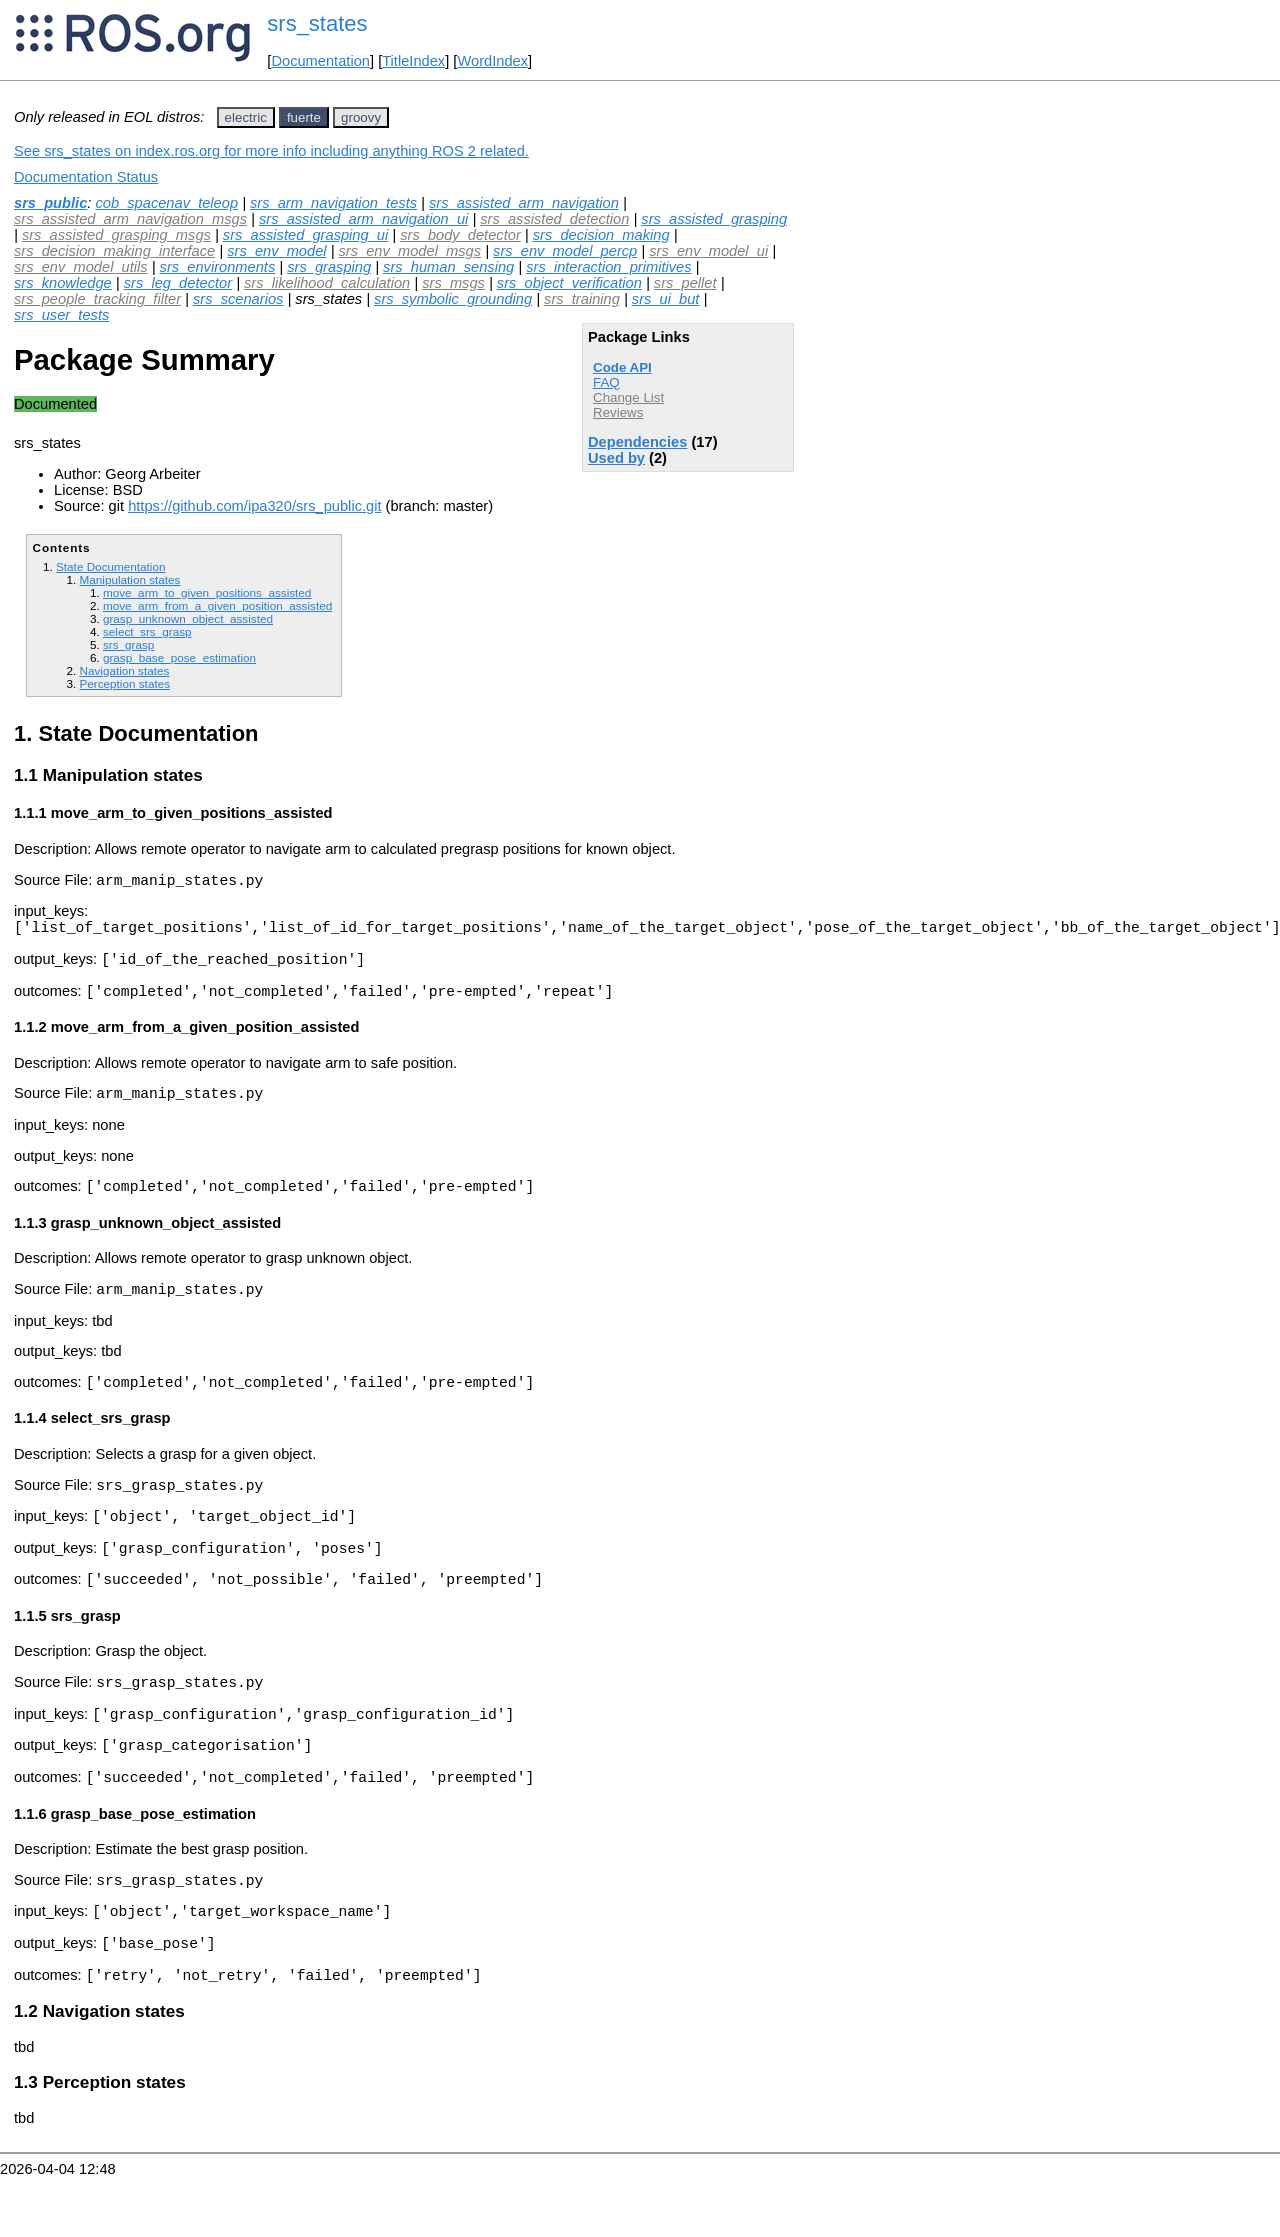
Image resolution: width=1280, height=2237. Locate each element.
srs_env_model (276, 251)
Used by (616, 458)
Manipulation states (129, 579)
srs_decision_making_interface (114, 251)
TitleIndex (413, 61)
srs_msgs (453, 283)
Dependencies (637, 442)
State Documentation (110, 566)
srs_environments (218, 267)
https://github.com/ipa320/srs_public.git (254, 506)
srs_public (50, 203)
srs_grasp (128, 644)
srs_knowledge (63, 283)
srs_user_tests (61, 315)
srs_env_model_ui (708, 251)
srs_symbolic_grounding (453, 299)
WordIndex (492, 61)
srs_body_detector (460, 235)
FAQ (606, 382)
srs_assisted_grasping (714, 219)
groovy (361, 117)
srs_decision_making (601, 235)
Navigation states (124, 670)
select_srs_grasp (147, 631)
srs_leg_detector (178, 283)
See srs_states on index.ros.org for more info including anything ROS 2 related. (271, 151)
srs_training (582, 299)
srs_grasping (329, 267)
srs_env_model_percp (565, 251)
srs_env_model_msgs (410, 251)
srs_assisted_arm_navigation (524, 203)
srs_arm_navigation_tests (333, 203)
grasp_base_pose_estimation (179, 657)
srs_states (317, 23)
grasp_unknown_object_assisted (188, 618)
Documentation (320, 61)
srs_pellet (685, 283)
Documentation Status (86, 177)
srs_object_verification (569, 283)
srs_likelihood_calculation (327, 283)
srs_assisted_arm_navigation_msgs (130, 219)
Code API (622, 367)
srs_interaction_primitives (608, 267)
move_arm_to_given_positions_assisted (207, 592)
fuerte (304, 117)
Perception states (124, 683)
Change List (628, 397)
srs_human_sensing (448, 267)
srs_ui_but (666, 299)
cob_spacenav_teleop (166, 203)
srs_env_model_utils (81, 267)
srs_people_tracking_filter (97, 299)
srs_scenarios (238, 299)
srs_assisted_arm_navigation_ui (363, 219)
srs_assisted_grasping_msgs (116, 235)
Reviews (618, 412)
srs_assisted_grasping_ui (305, 235)
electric (246, 117)
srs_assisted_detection (554, 219)
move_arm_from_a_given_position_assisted (217, 605)
